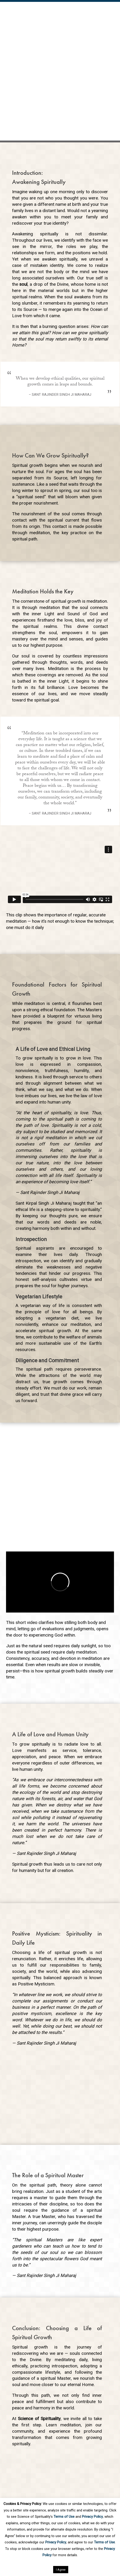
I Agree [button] (60, 2569)
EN (4, 8)
